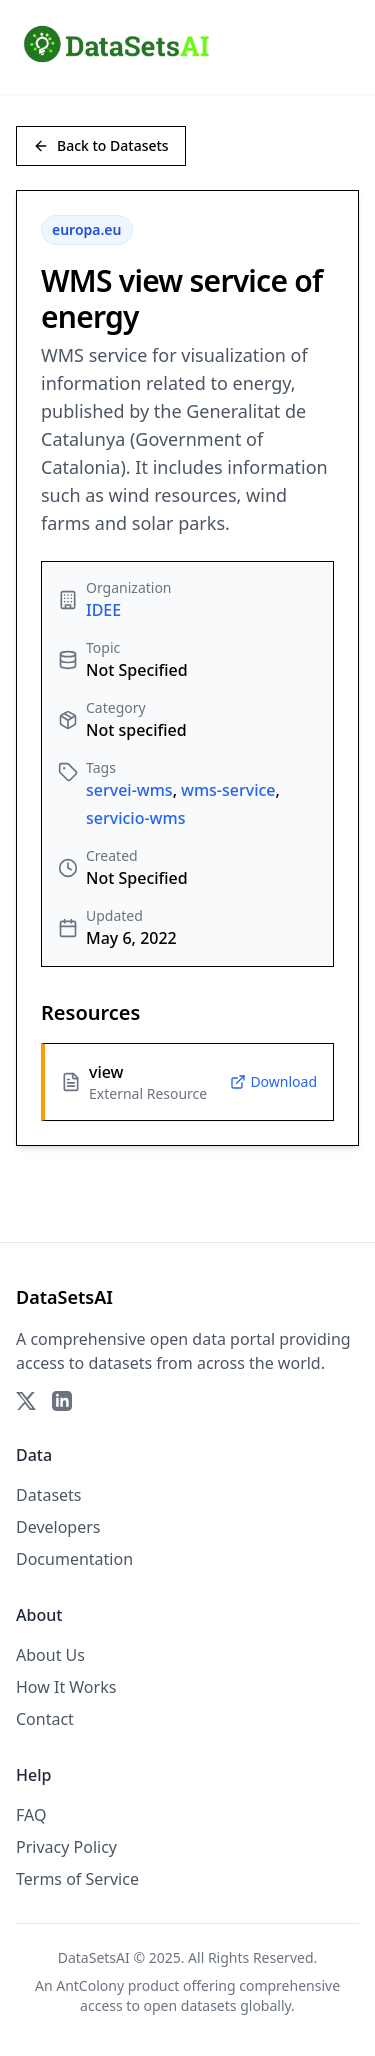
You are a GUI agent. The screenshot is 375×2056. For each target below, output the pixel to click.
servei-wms (129, 790)
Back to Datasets (101, 145)
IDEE (103, 610)
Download (273, 1081)
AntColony (90, 1985)
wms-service (228, 790)
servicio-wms (135, 818)
